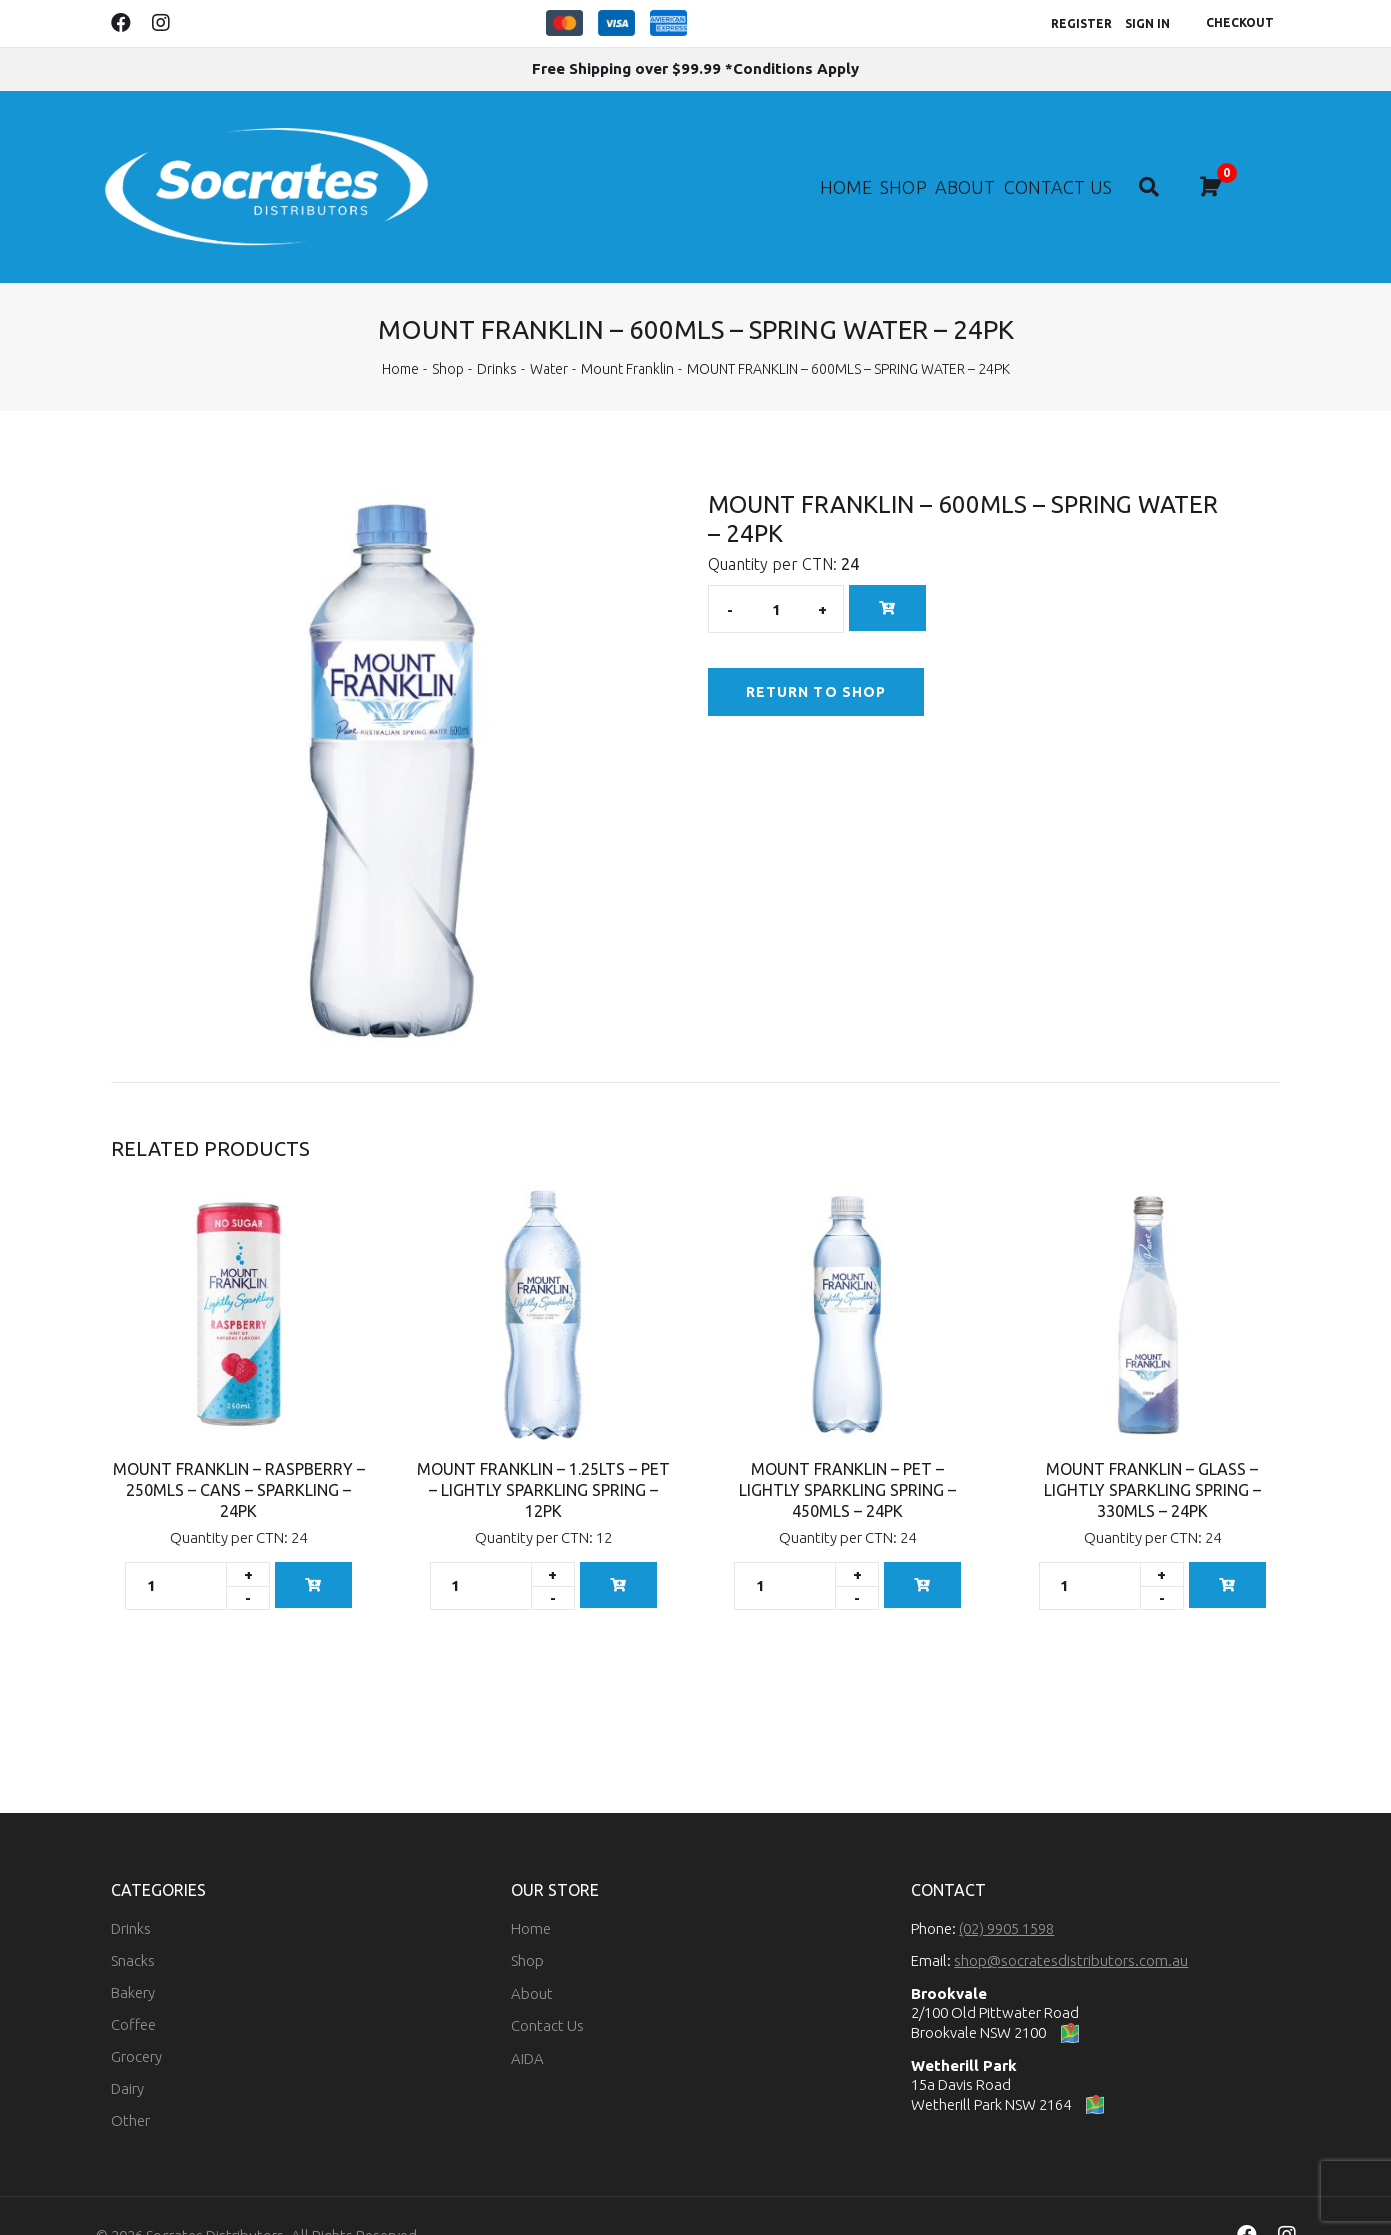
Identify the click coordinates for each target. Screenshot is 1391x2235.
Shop (891, 165)
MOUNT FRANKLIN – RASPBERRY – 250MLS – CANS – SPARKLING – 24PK (239, 1450)
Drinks (497, 329)
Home (815, 165)
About (971, 165)
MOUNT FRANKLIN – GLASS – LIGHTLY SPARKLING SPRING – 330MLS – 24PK (1152, 1450)
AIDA (527, 2018)
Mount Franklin (627, 329)
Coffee (133, 1984)
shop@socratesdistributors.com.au (1071, 1920)
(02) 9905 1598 (1006, 1888)
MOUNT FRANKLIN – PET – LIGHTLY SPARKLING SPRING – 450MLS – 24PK (847, 1450)
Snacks (133, 1920)
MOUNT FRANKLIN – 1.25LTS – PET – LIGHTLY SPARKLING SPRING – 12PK (543, 1450)
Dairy (127, 2048)
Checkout (1240, 22)
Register (1081, 23)
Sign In (1147, 23)
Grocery (136, 2016)
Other (130, 2080)
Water (549, 329)
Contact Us (1086, 165)
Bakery (133, 1952)
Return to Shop (816, 652)
